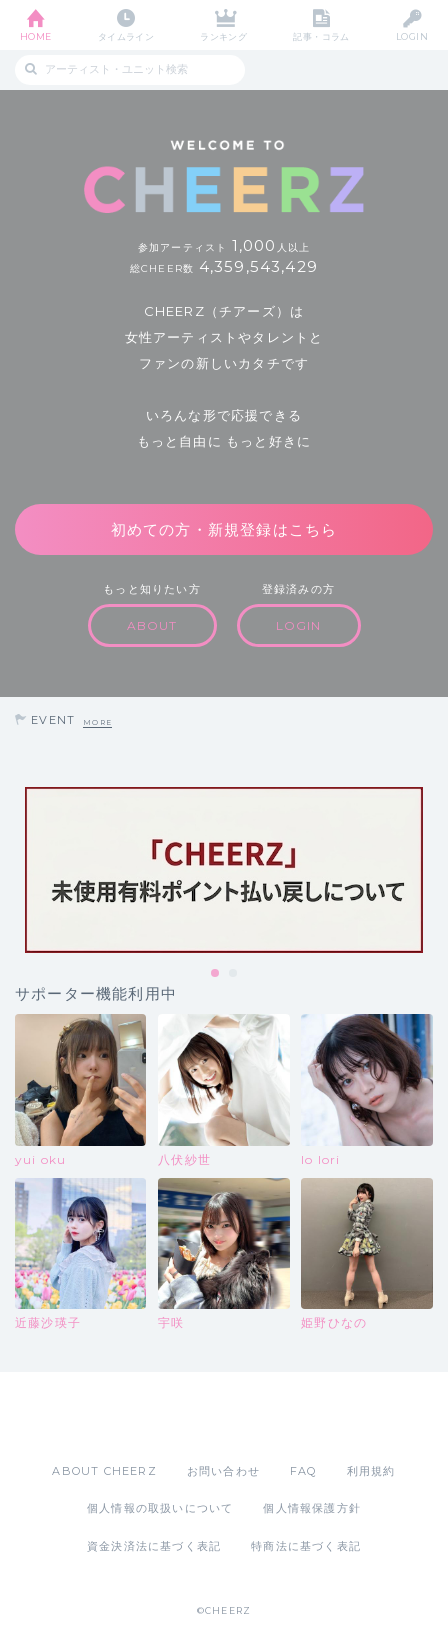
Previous (20, 870)
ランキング (223, 36)
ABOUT (152, 625)
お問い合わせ (223, 1471)
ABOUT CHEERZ (104, 1471)
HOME (36, 36)
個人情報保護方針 (312, 1508)
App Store (169, 1417)
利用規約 (371, 1471)
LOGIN (412, 36)
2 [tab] (234, 974)
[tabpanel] (224, 870)
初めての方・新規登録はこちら (224, 529)
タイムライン (126, 36)
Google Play (275, 1417)
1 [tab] (216, 974)
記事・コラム (321, 36)
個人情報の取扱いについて (160, 1508)
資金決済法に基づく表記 (154, 1546)
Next (428, 870)
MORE (97, 722)
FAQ (303, 1471)
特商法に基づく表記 (306, 1546)
